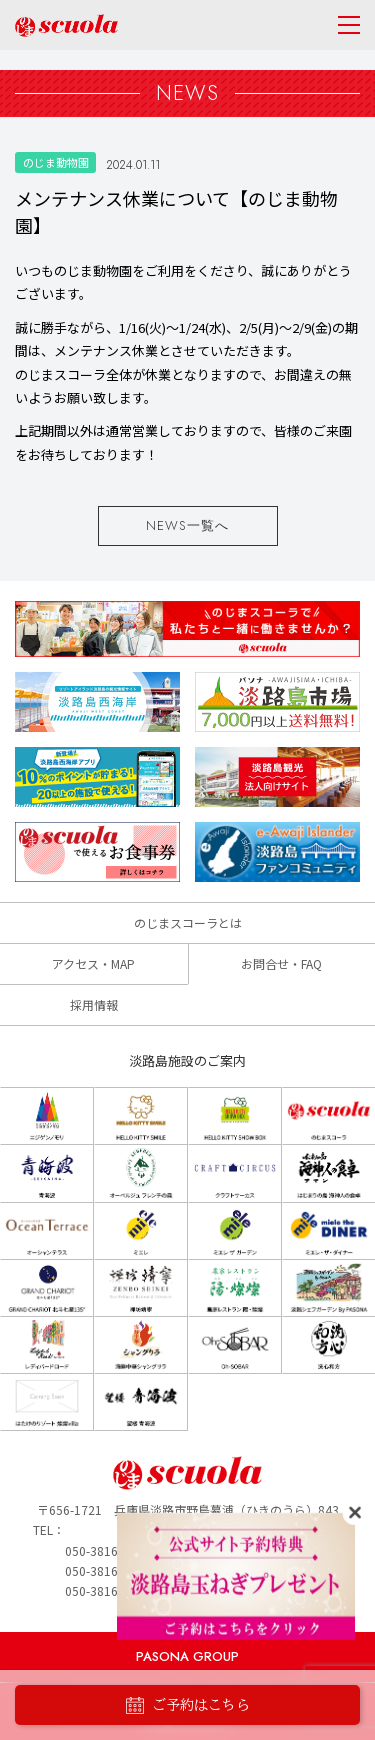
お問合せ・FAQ (281, 963)
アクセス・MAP (93, 963)
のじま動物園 (56, 162)
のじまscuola (66, 25)
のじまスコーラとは (188, 922)
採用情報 (94, 1004)
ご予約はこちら (188, 1705)
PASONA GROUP (187, 1656)
